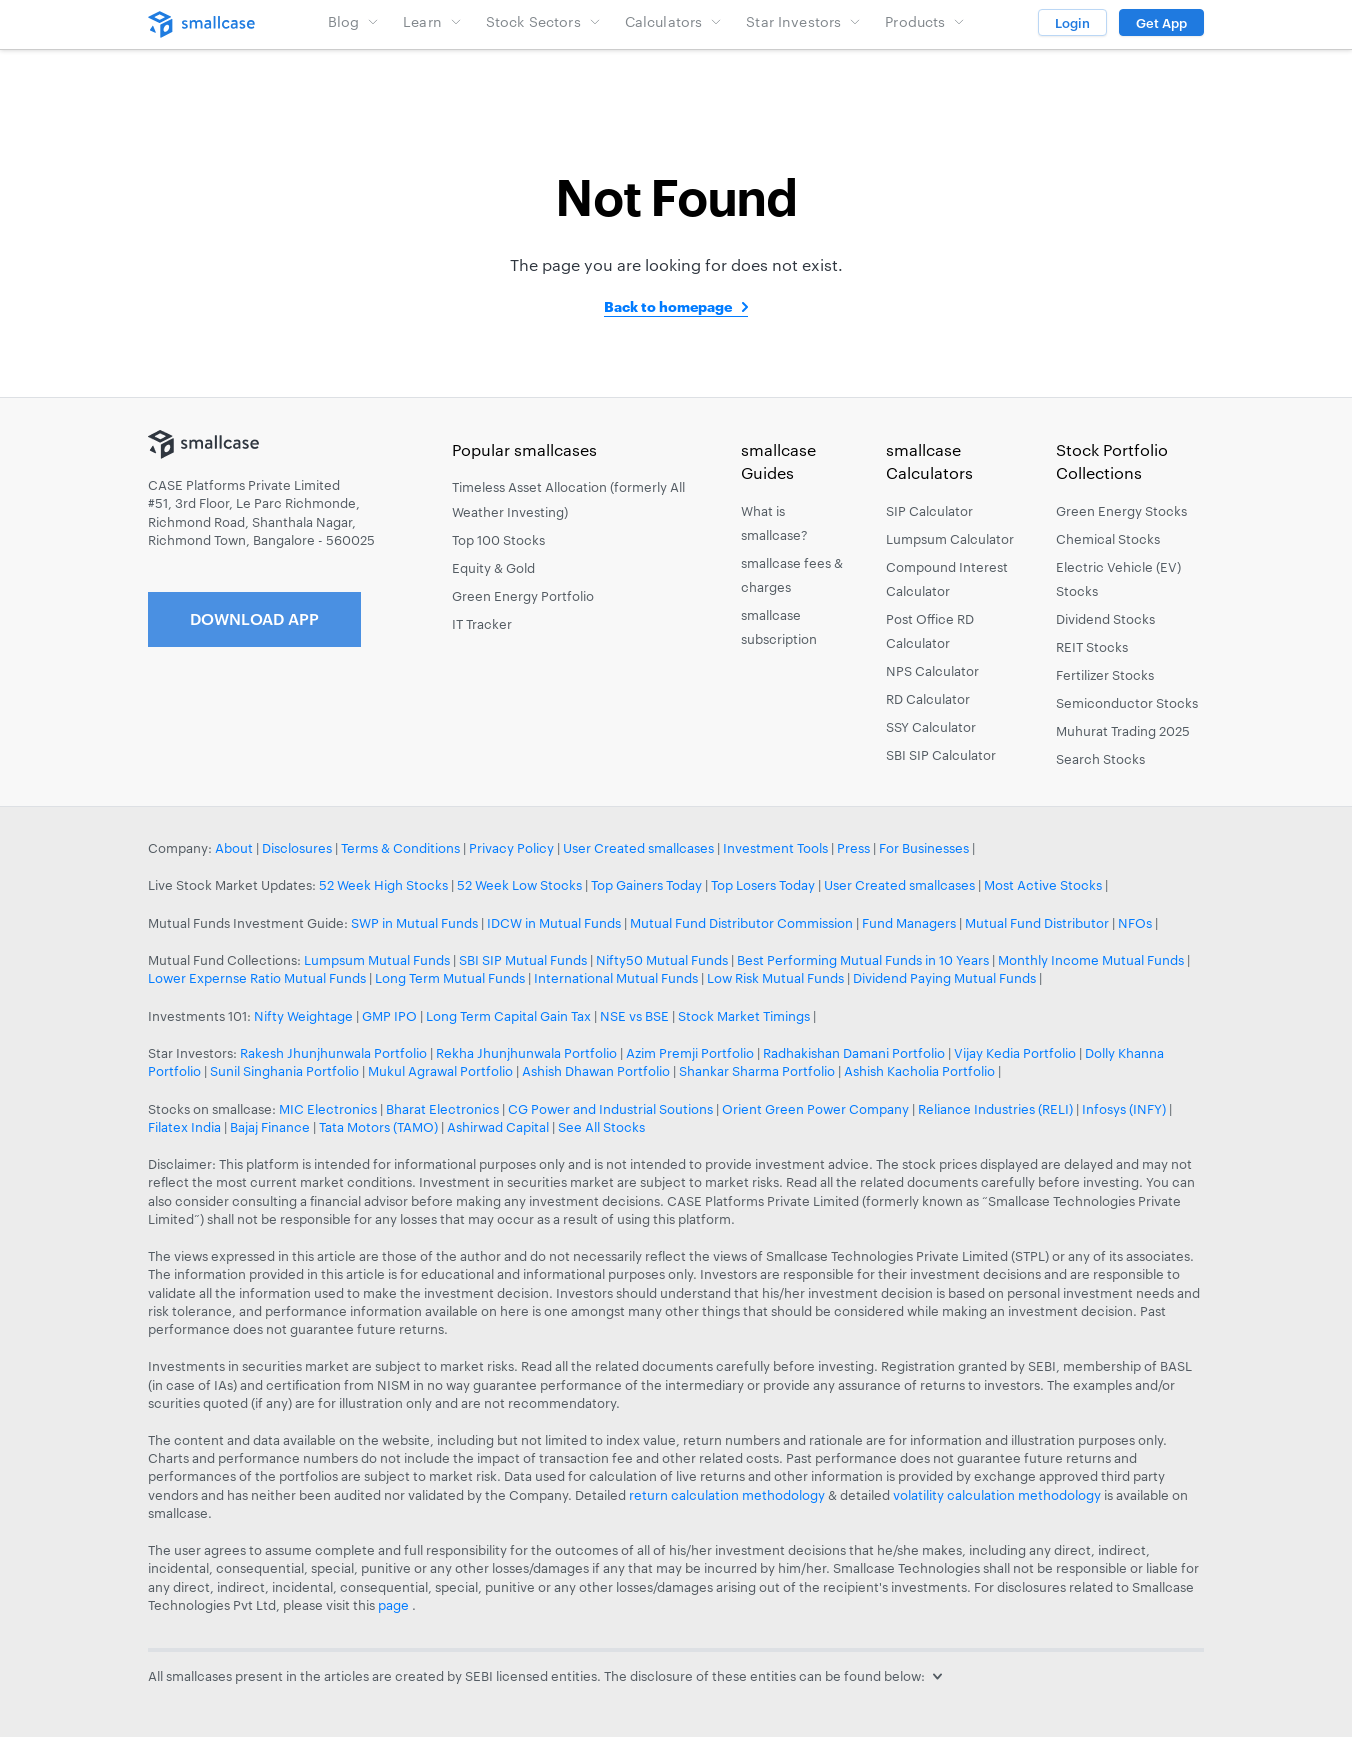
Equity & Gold (493, 568)
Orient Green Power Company (815, 1109)
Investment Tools (775, 848)
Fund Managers (909, 923)
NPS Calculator (932, 671)
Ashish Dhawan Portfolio (596, 1071)
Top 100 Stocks (498, 540)
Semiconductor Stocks (1127, 703)
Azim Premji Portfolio (690, 1053)
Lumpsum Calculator (950, 539)
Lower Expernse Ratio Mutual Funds (257, 978)
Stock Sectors (543, 21)
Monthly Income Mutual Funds (1091, 960)
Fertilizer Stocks (1105, 675)
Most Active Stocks (1043, 885)
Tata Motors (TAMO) (378, 1127)
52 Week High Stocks (383, 885)
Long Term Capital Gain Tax (508, 1016)
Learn (432, 21)
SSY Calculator (931, 727)
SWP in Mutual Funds (414, 923)
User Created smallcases (638, 848)
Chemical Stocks (1108, 539)
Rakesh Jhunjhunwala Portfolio (333, 1053)
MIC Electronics (328, 1109)
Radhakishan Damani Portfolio (854, 1053)
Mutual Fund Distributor (1037, 923)
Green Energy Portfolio (523, 596)
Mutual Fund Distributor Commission (741, 923)
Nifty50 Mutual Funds (662, 960)
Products (925, 21)
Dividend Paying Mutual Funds (944, 978)
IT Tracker (482, 624)
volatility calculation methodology (997, 1495)
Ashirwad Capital (498, 1127)
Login (1072, 23)
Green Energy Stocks (1121, 511)
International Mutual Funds (616, 978)
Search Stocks (1100, 759)
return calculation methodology (727, 1495)
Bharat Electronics (442, 1109)
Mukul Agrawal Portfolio (440, 1071)
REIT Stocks (1092, 647)
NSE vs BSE (634, 1016)
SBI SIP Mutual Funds (523, 960)
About (234, 848)
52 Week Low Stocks (519, 885)
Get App (1161, 23)
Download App (254, 618)
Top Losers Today (763, 885)
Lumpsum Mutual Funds (377, 960)
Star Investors (803, 21)
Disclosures (297, 848)
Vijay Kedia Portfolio (1015, 1053)
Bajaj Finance (270, 1127)
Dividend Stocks (1105, 619)
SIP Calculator (929, 511)
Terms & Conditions (400, 848)
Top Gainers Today (646, 885)
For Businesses (924, 848)
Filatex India (186, 1127)
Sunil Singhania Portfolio (284, 1071)
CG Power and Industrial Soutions (610, 1109)
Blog (354, 21)
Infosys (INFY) (1124, 1109)
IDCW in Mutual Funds (554, 923)
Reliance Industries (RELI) (995, 1109)
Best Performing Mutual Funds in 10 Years (863, 960)
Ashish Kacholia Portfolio (919, 1071)
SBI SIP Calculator (941, 755)
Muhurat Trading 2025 (1123, 731)
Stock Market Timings (744, 1016)
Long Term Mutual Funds (450, 978)
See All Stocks (601, 1127)
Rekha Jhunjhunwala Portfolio (526, 1053)
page (395, 1605)
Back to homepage (668, 306)
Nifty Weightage (303, 1016)
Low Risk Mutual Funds (775, 978)
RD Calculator (928, 699)
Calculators (674, 21)
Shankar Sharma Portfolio (757, 1071)
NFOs (1135, 923)
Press (853, 848)
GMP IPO (389, 1016)
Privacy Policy (511, 848)
